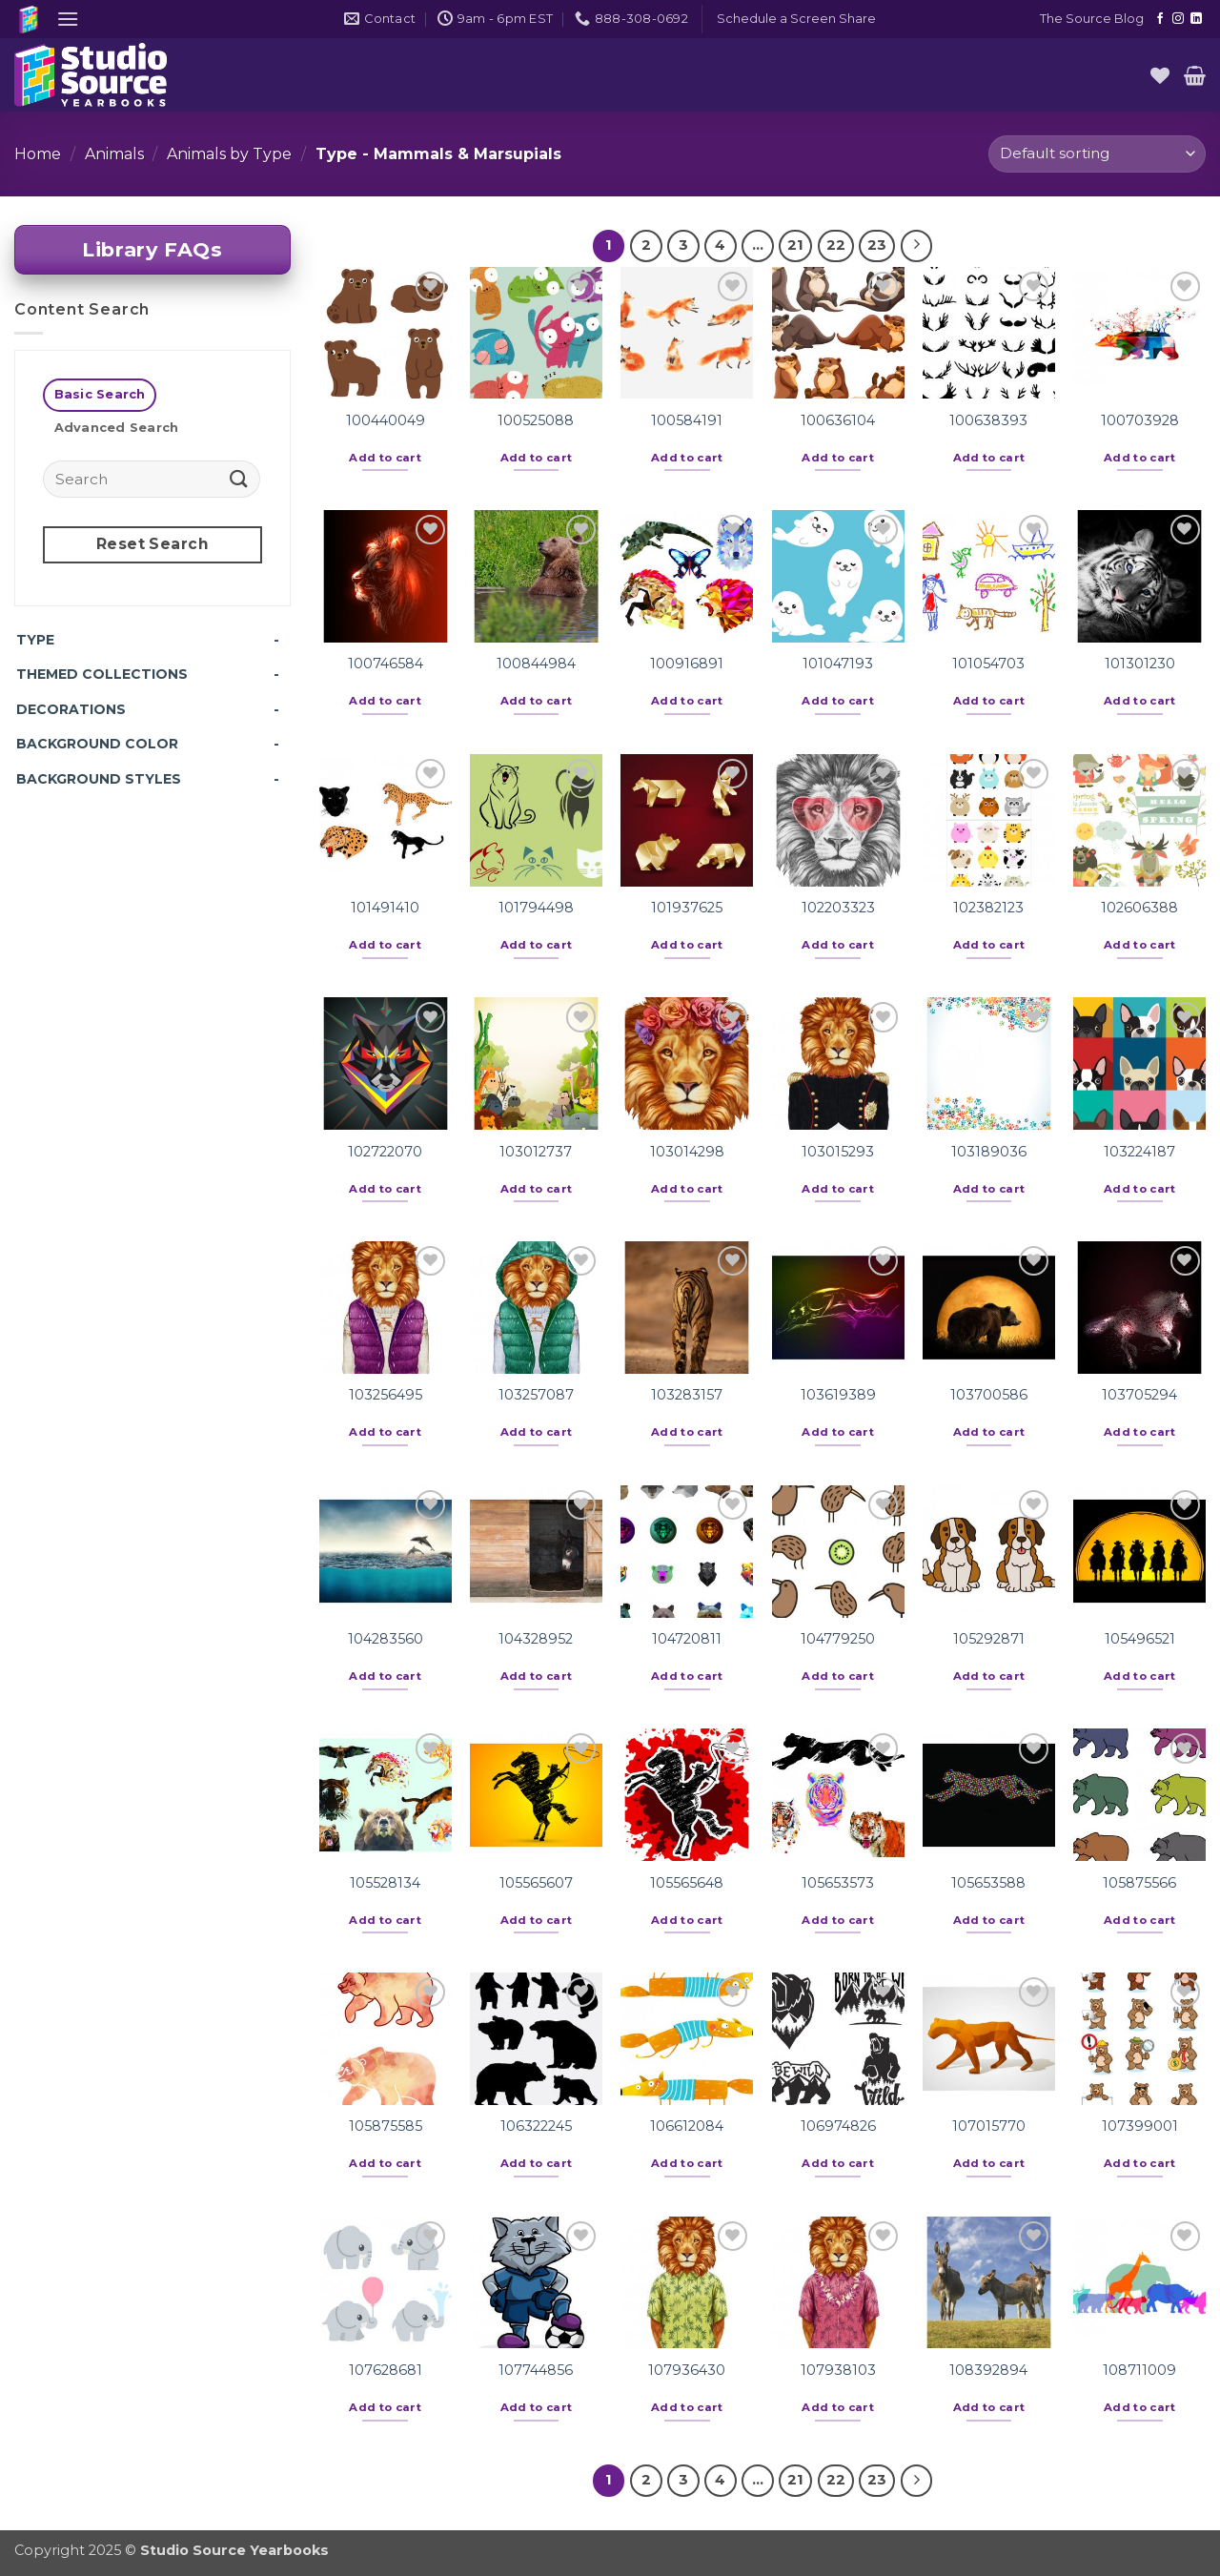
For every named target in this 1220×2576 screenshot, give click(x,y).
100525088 (536, 420)
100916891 (686, 663)
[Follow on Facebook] (1160, 19)
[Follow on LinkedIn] (1196, 19)
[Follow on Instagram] (1178, 19)
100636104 (838, 420)
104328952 (535, 1638)
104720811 (687, 1638)
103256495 (385, 1394)
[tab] (99, 395)
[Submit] (239, 478)
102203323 (838, 907)
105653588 (988, 1882)
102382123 (988, 907)
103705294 (1139, 1394)
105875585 (385, 2126)
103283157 (686, 1394)
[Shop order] (1097, 154)
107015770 (989, 2126)
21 (795, 245)
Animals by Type (229, 154)
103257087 (536, 1394)
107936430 (686, 2370)
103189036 (989, 1151)
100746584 (385, 663)
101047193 (838, 663)
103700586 (988, 1394)
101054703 (988, 663)
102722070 (385, 1151)
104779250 (838, 1638)
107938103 (838, 2370)
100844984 (536, 663)
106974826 (838, 2126)
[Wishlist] (1159, 75)
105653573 (838, 1882)
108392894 (988, 2370)
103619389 (838, 1394)
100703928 (1140, 420)
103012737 (535, 1151)
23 (876, 245)
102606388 (1139, 907)
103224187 (1139, 1151)
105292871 (989, 1638)
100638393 (988, 420)
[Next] (917, 246)
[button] (67, 18)
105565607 (536, 1882)
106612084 (686, 2126)
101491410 (385, 907)
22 (835, 245)
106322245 (536, 2126)
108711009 (1139, 2370)
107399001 (1140, 2126)
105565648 (686, 1882)
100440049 (385, 420)
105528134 (385, 1882)
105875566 (1139, 1882)
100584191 (686, 420)
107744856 (535, 2370)
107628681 (385, 2370)
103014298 (687, 1151)
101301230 (1140, 663)
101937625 (686, 907)
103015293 (838, 1151)
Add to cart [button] (385, 457)
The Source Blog (1092, 18)
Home (37, 154)
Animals (114, 154)
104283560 (385, 1638)
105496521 (1140, 1638)
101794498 (536, 907)
